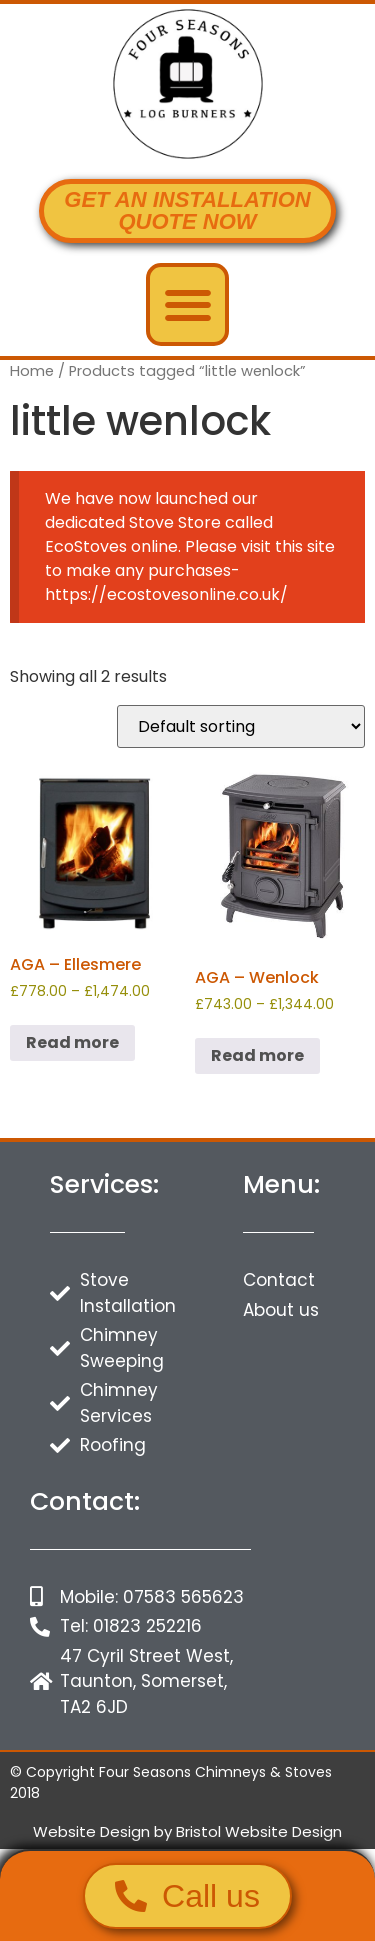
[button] (187, 304)
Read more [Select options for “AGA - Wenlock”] (257, 1055)
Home (32, 371)
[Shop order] (241, 726)
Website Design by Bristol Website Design (187, 1831)
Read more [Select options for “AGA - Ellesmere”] (72, 1042)
